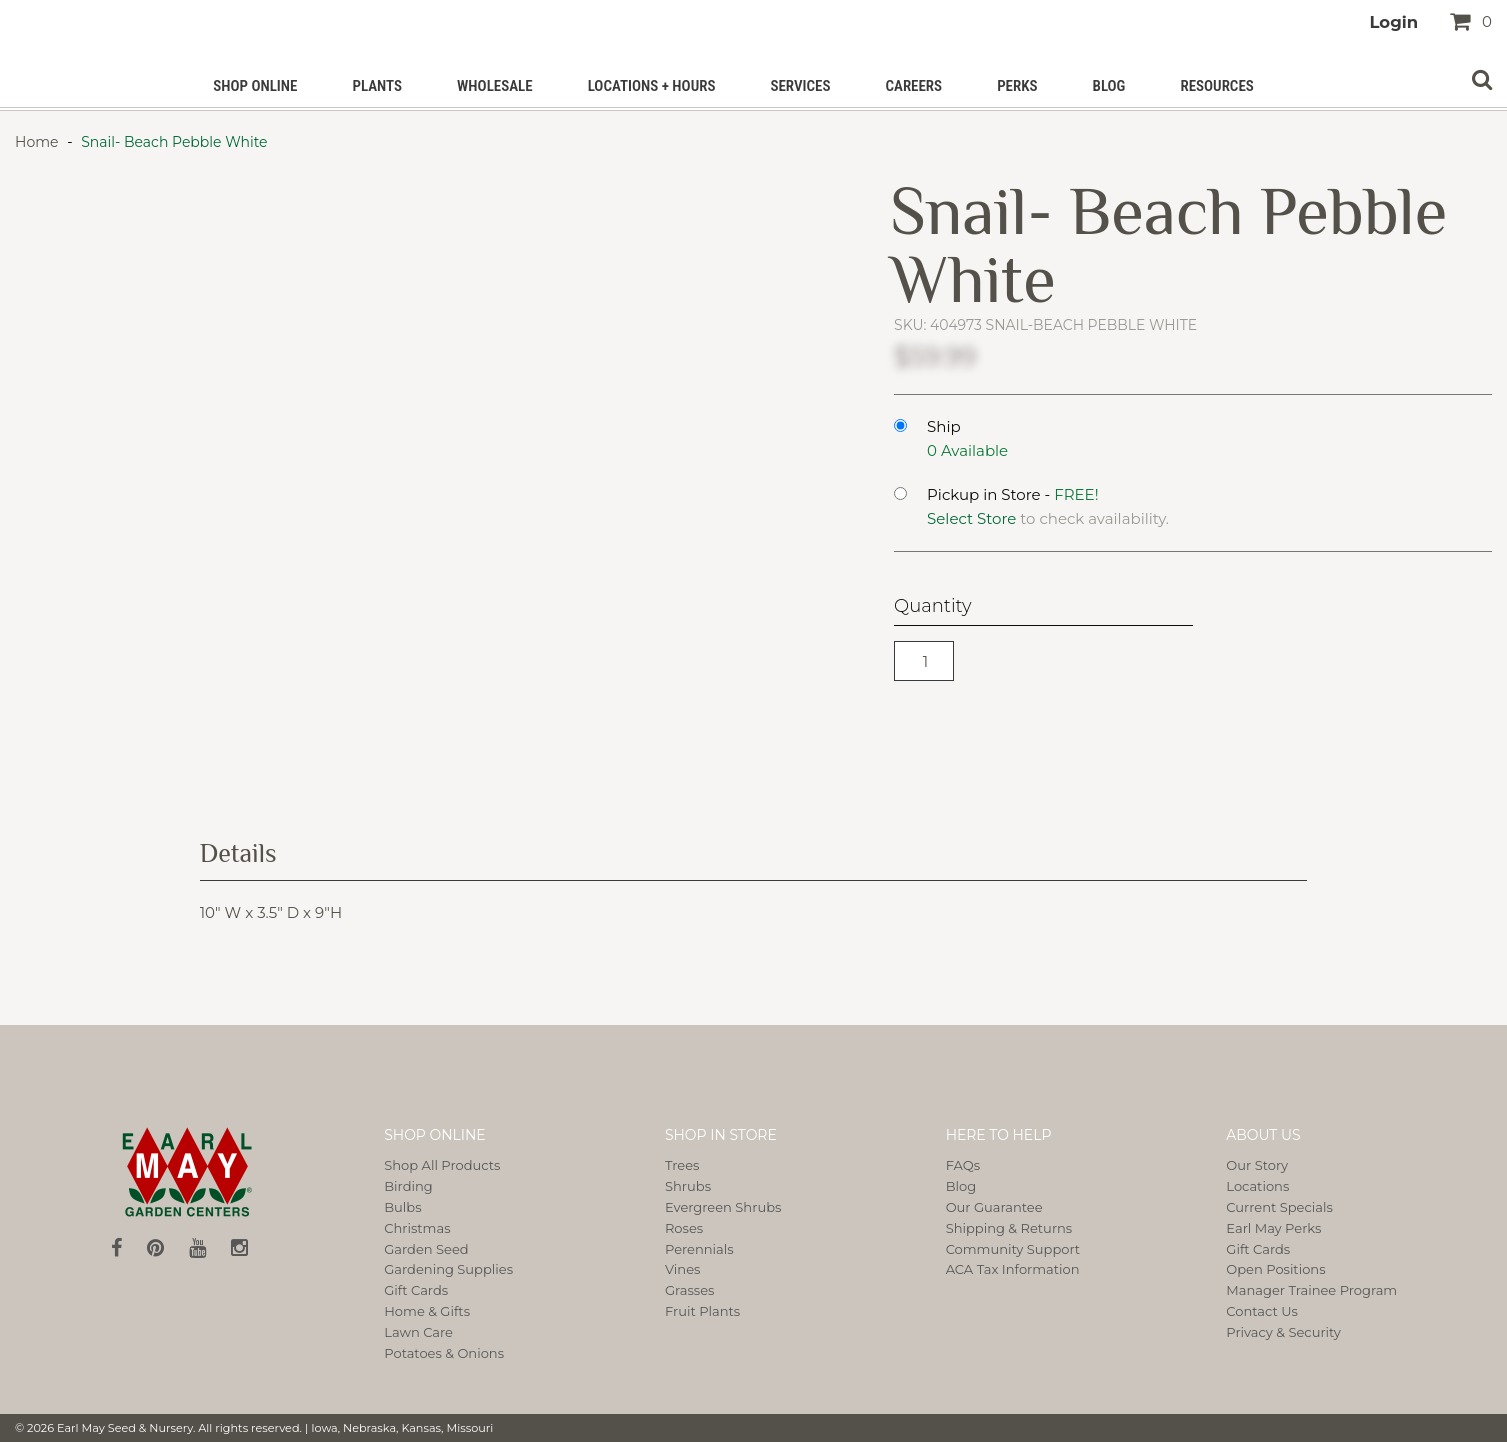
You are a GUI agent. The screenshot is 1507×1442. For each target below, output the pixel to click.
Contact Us (1262, 1311)
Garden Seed (426, 1249)
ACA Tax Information (1013, 1269)
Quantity (932, 606)
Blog (1109, 86)
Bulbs (402, 1207)
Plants (377, 86)
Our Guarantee (994, 1207)
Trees (682, 1165)
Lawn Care (418, 1332)
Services (800, 86)
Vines (682, 1269)
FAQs (963, 1165)
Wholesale (495, 86)
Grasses (689, 1290)
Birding (408, 1186)
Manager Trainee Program (1311, 1290)
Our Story (1257, 1165)
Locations (1257, 1186)
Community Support (1013, 1249)
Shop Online (255, 86)
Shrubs (688, 1186)
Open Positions (1275, 1269)
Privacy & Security (1283, 1332)
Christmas (417, 1228)
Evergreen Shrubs (723, 1207)
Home (38, 142)
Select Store (971, 518)
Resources (1216, 86)
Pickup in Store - (1012, 494)
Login (1393, 22)
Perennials (699, 1249)
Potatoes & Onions (444, 1353)
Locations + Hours (652, 86)
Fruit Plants (702, 1311)
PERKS (1017, 86)
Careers (913, 86)
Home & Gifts (427, 1311)
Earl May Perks (1273, 1228)
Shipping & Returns (1009, 1228)
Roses (684, 1228)
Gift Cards (416, 1290)
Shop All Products (442, 1165)
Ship (944, 426)
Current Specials (1279, 1207)
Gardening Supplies (448, 1269)
